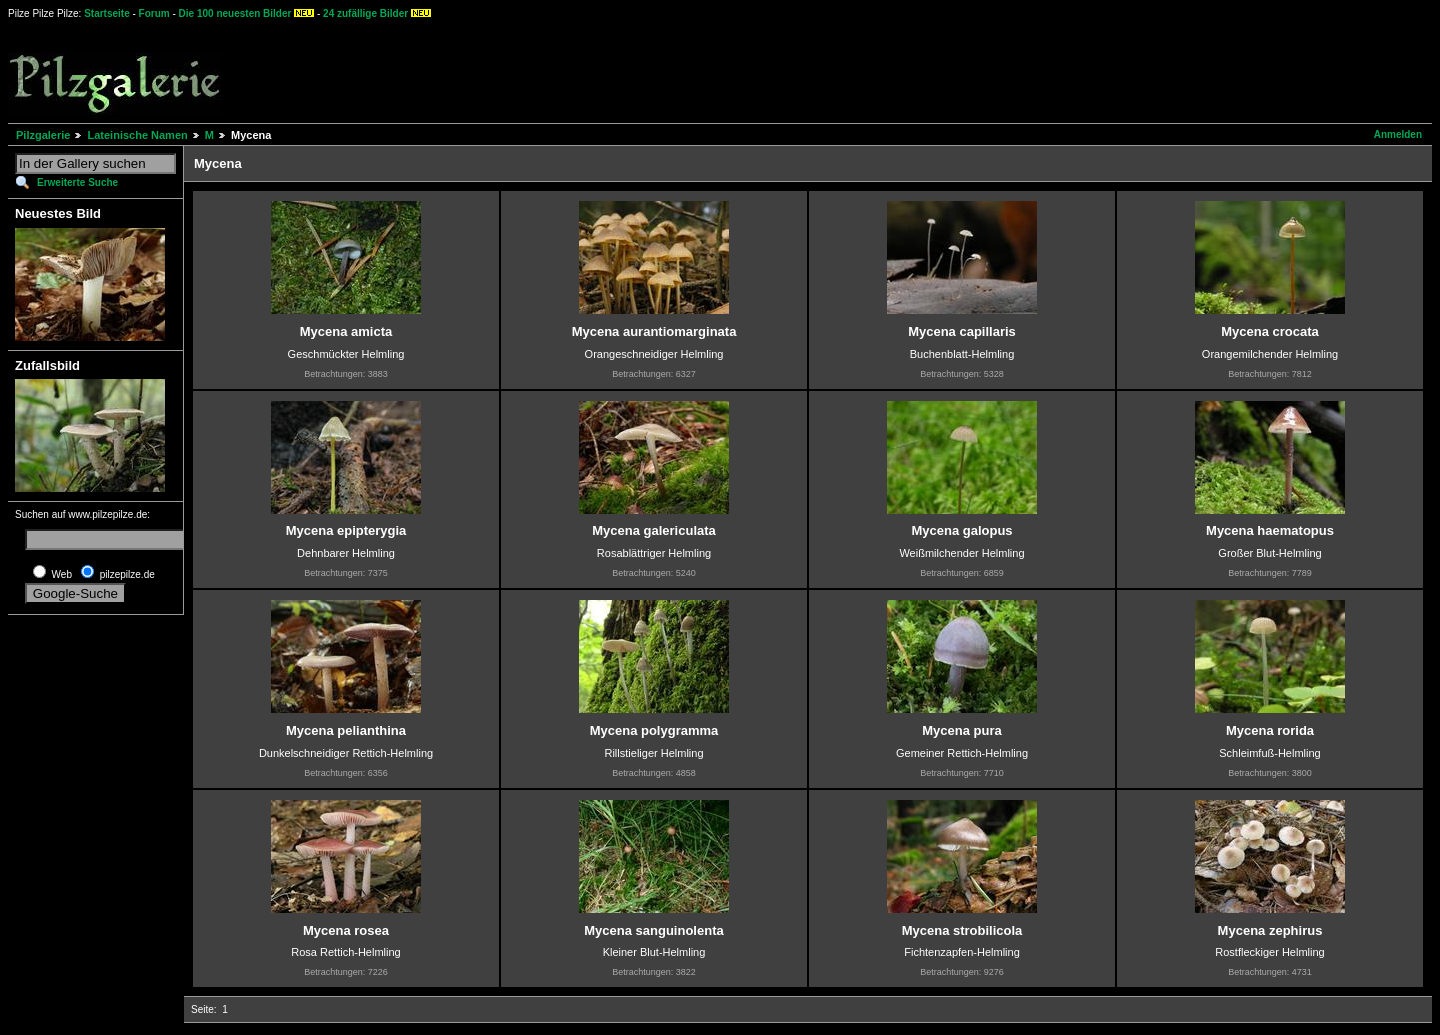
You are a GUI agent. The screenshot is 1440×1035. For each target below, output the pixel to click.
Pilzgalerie (43, 135)
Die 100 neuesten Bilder (235, 13)
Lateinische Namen (137, 135)
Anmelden (1398, 134)
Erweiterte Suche (77, 182)
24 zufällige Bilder (365, 13)
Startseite (107, 13)
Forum (154, 13)
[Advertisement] (741, 70)
